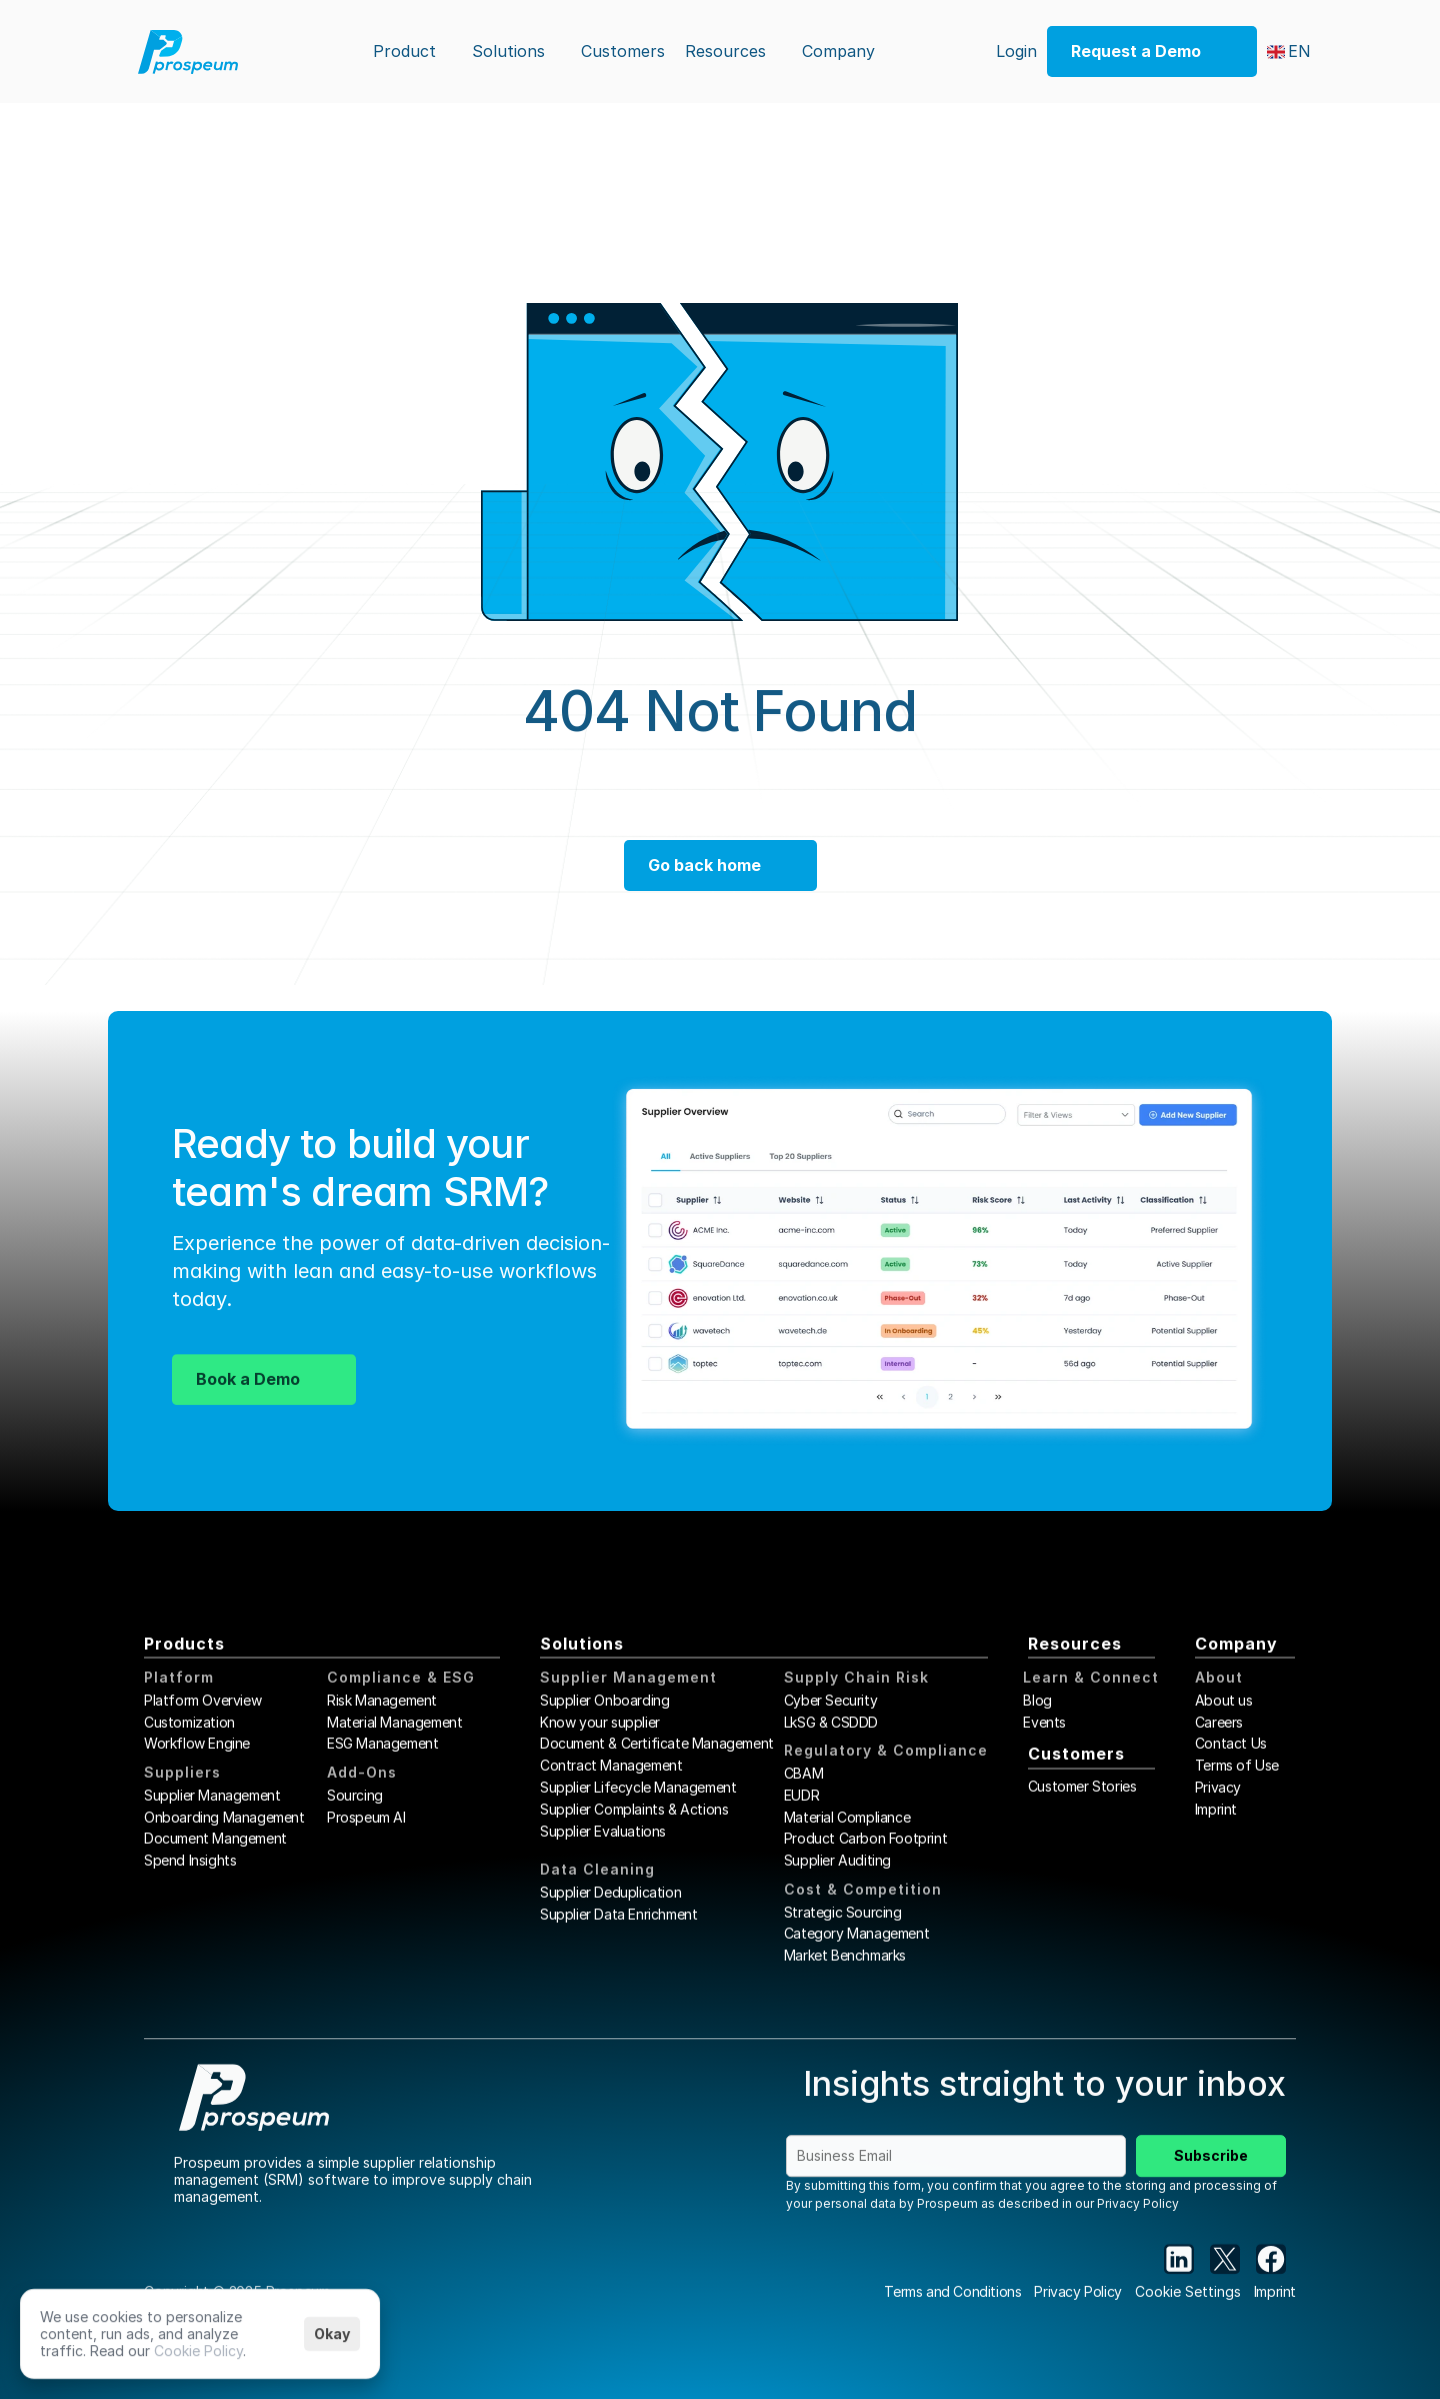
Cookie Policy (198, 2349)
